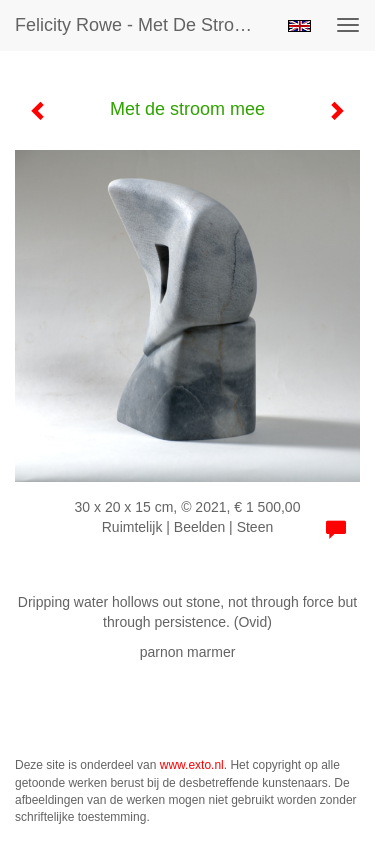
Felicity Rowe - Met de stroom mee (143, 25)
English (299, 26)
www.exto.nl (192, 765)
